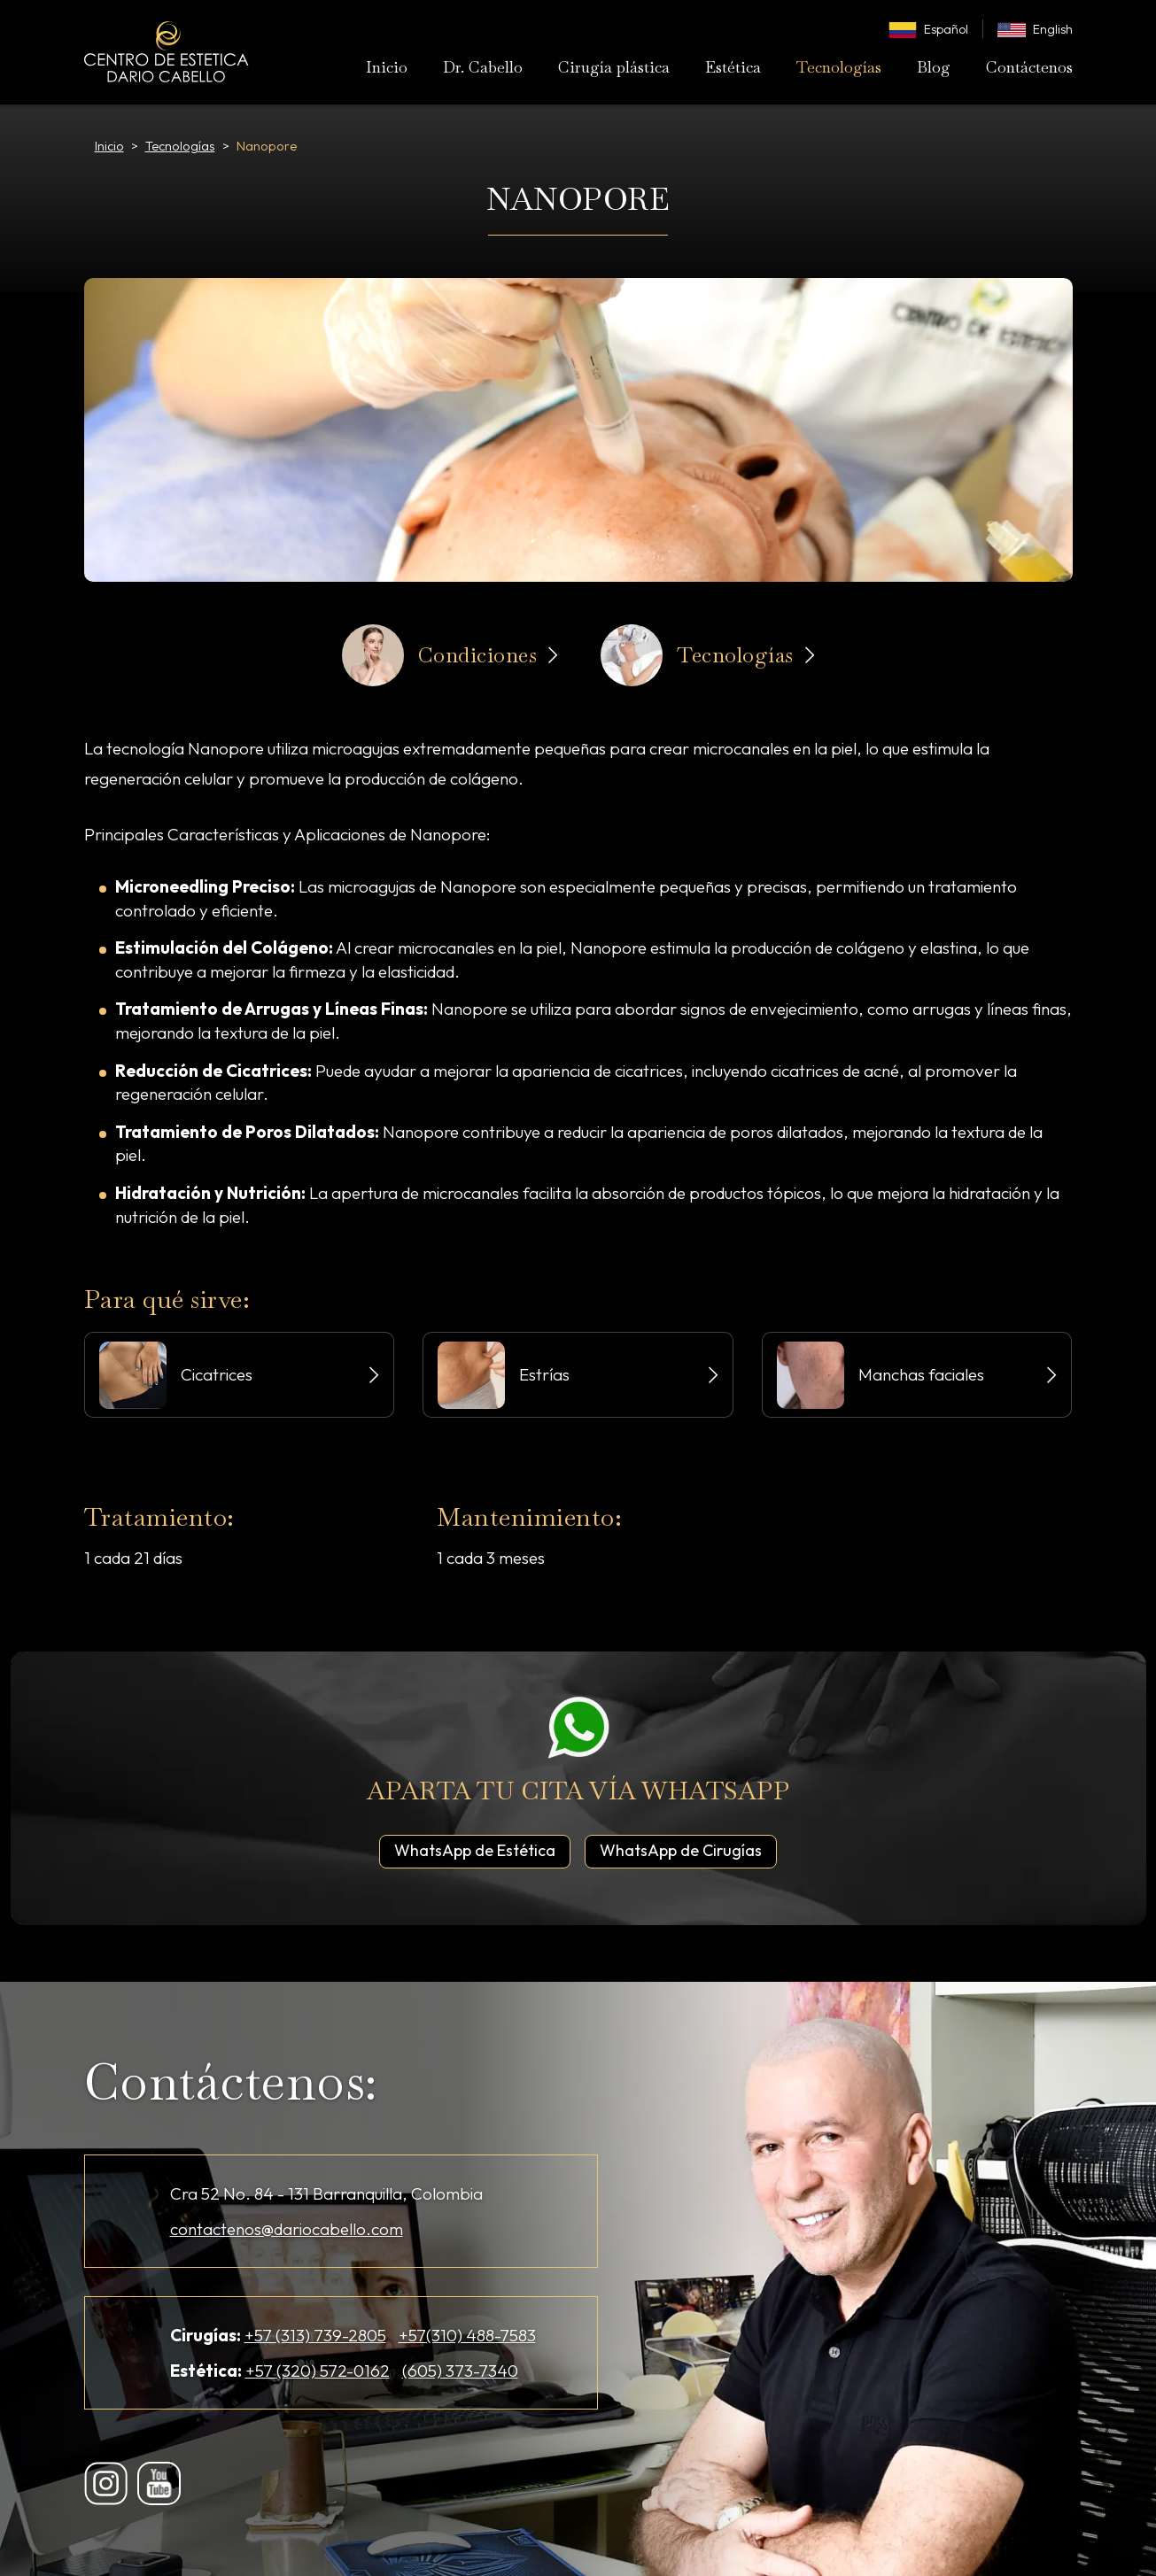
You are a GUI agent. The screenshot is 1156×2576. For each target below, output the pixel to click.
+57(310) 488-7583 (467, 2335)
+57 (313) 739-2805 (315, 2335)
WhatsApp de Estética (482, 1849)
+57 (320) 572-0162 (317, 2370)
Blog (933, 67)
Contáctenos (1029, 67)
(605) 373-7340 (460, 2370)
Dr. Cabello (483, 67)
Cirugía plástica (614, 67)
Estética (733, 67)
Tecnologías (838, 67)
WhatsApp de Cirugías (688, 1849)
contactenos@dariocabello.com (286, 2228)
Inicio (386, 67)
